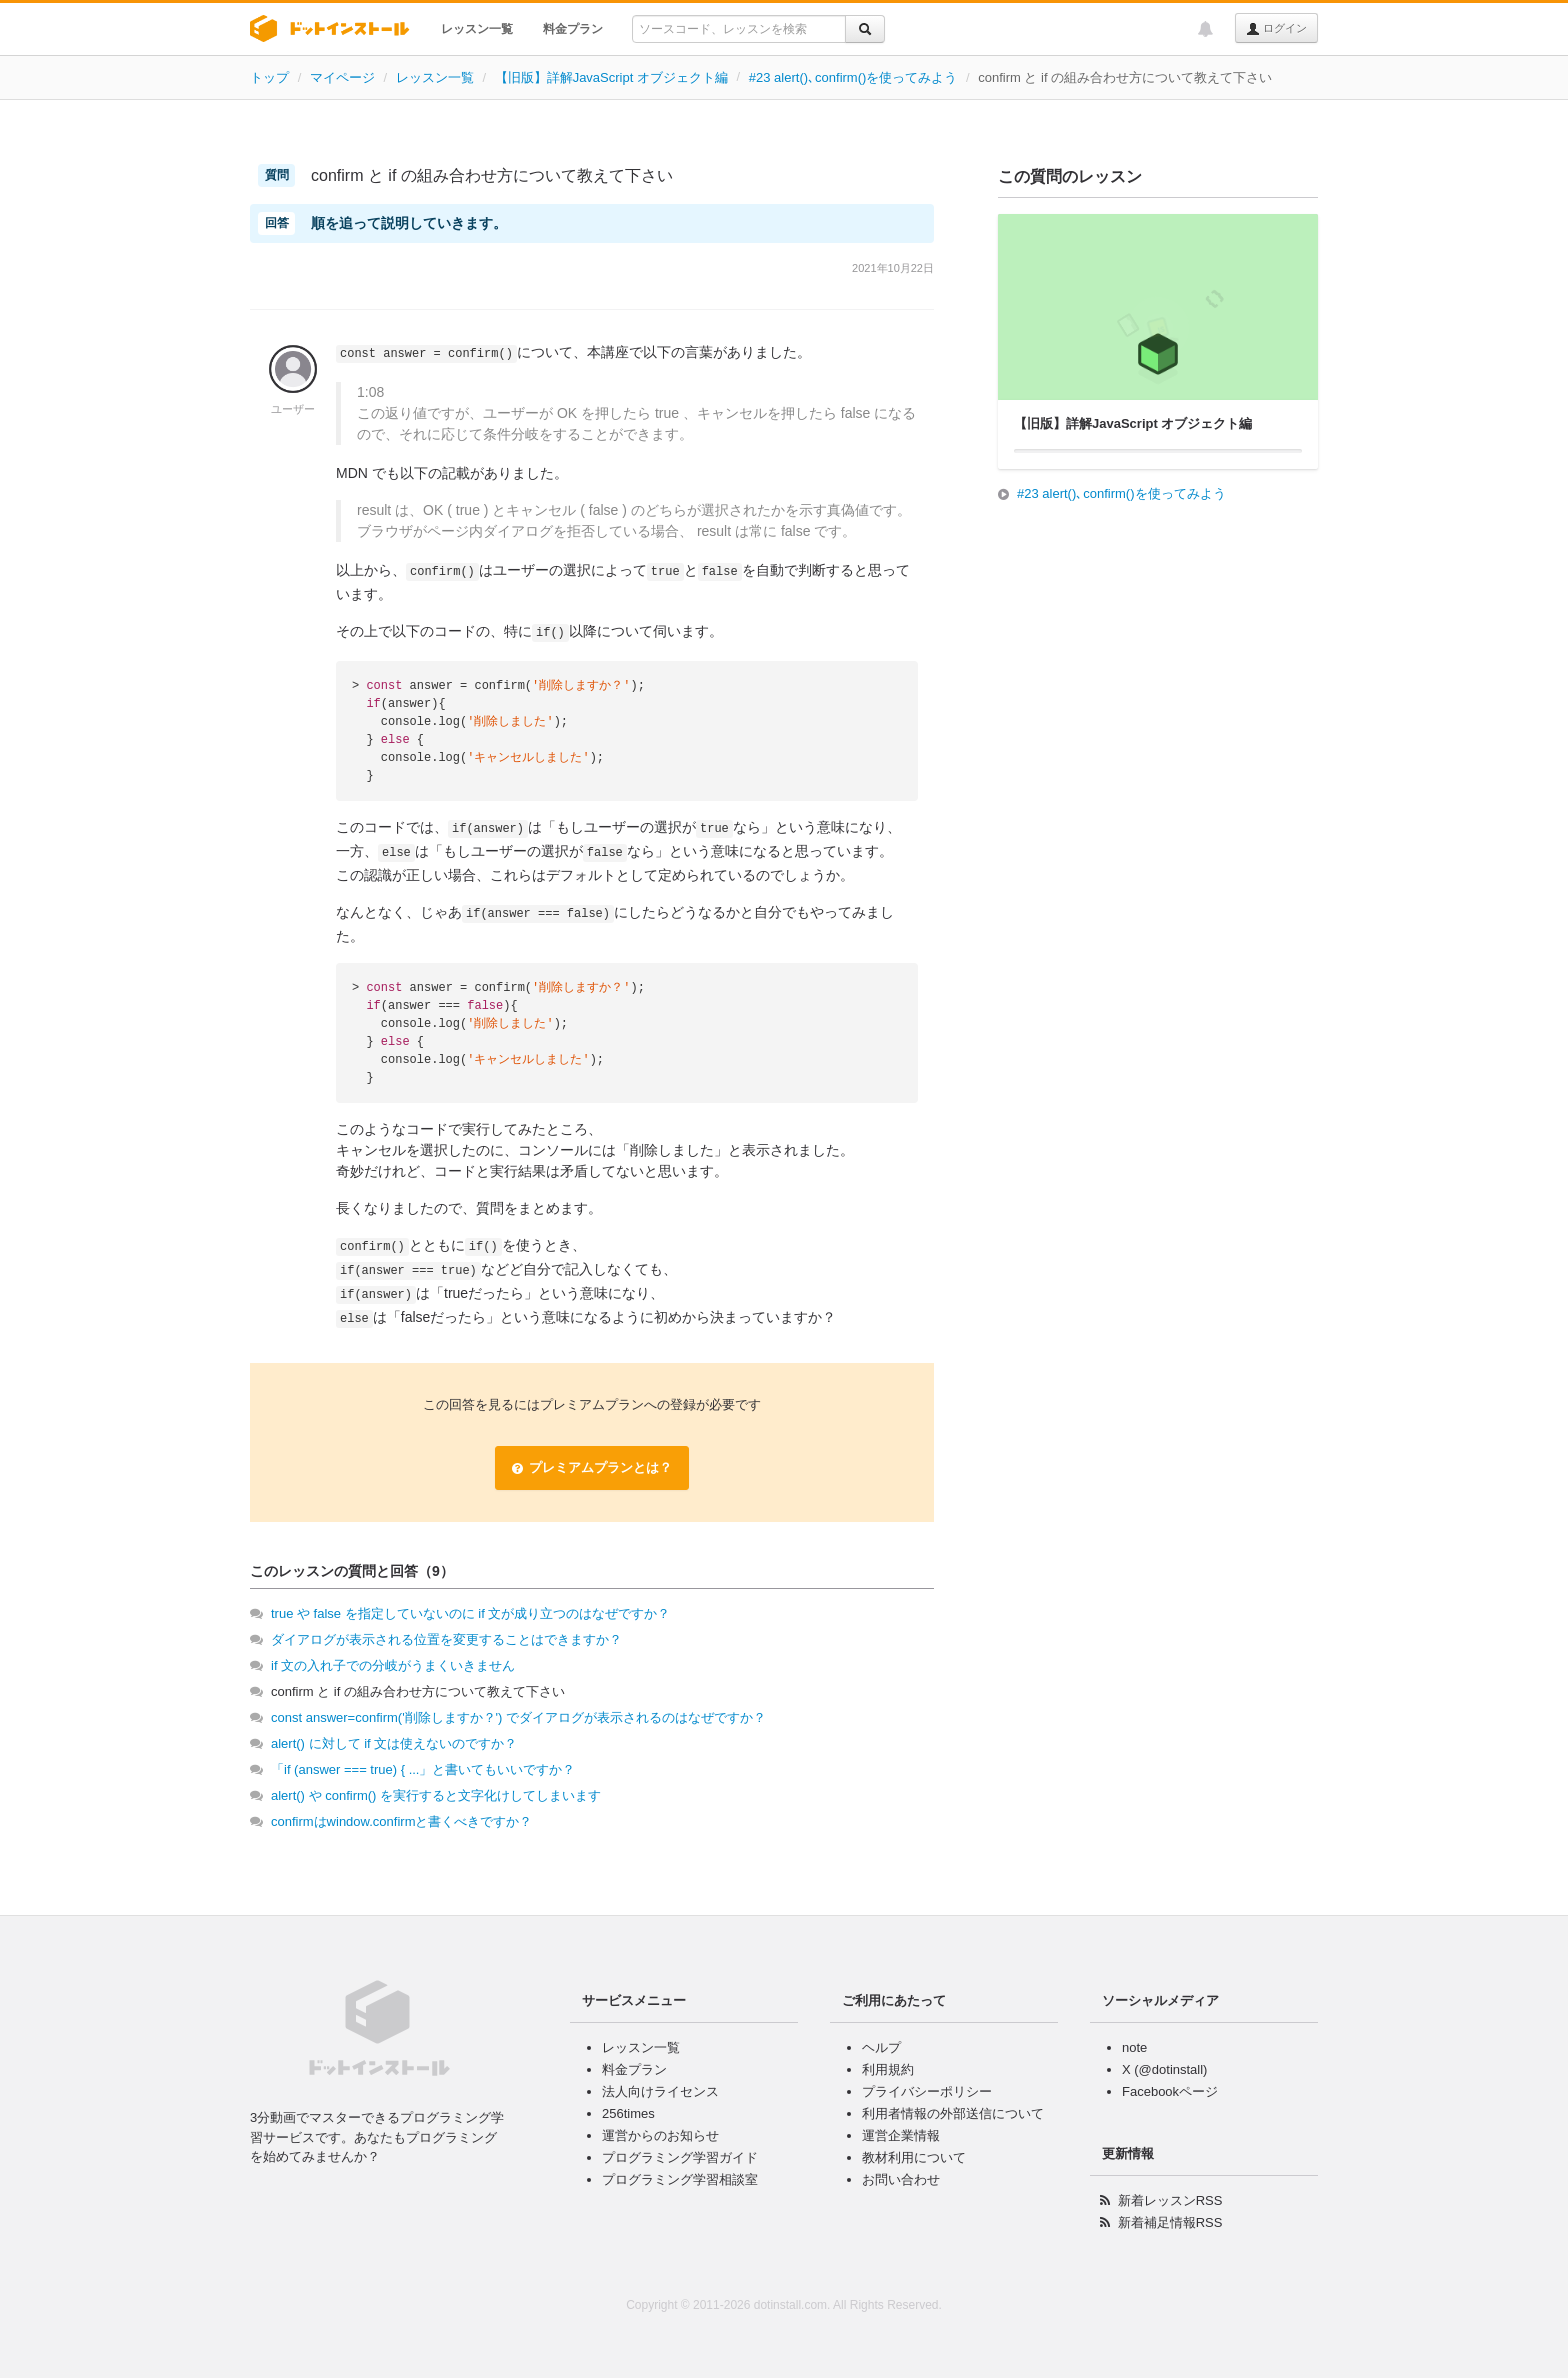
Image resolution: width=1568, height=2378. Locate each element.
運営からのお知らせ (660, 2135)
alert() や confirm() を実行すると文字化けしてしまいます (436, 1795)
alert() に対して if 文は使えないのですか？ (394, 1743)
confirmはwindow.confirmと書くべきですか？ (402, 1821)
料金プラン (573, 29)
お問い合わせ (901, 2179)
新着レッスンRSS (1170, 2200)
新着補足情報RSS (1170, 2222)
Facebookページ (1170, 2091)
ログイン (1276, 29)
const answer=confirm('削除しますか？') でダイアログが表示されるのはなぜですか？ (518, 1717)
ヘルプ (881, 2047)
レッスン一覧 (477, 29)
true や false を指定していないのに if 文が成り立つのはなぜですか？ (470, 1613)
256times (628, 2113)
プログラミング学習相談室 (680, 2179)
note (1134, 2047)
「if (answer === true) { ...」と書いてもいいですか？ (423, 1769)
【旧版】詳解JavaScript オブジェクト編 (611, 77)
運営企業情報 (901, 2135)
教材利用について (914, 2157)
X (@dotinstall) (1164, 2069)
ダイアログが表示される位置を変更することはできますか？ (446, 1639)
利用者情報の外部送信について (953, 2113)
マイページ (342, 77)
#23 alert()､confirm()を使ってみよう (853, 77)
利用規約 (888, 2069)
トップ (269, 77)
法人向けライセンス (660, 2091)
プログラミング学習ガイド (680, 2157)
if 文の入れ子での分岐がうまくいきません (393, 1665)
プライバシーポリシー (927, 2091)
